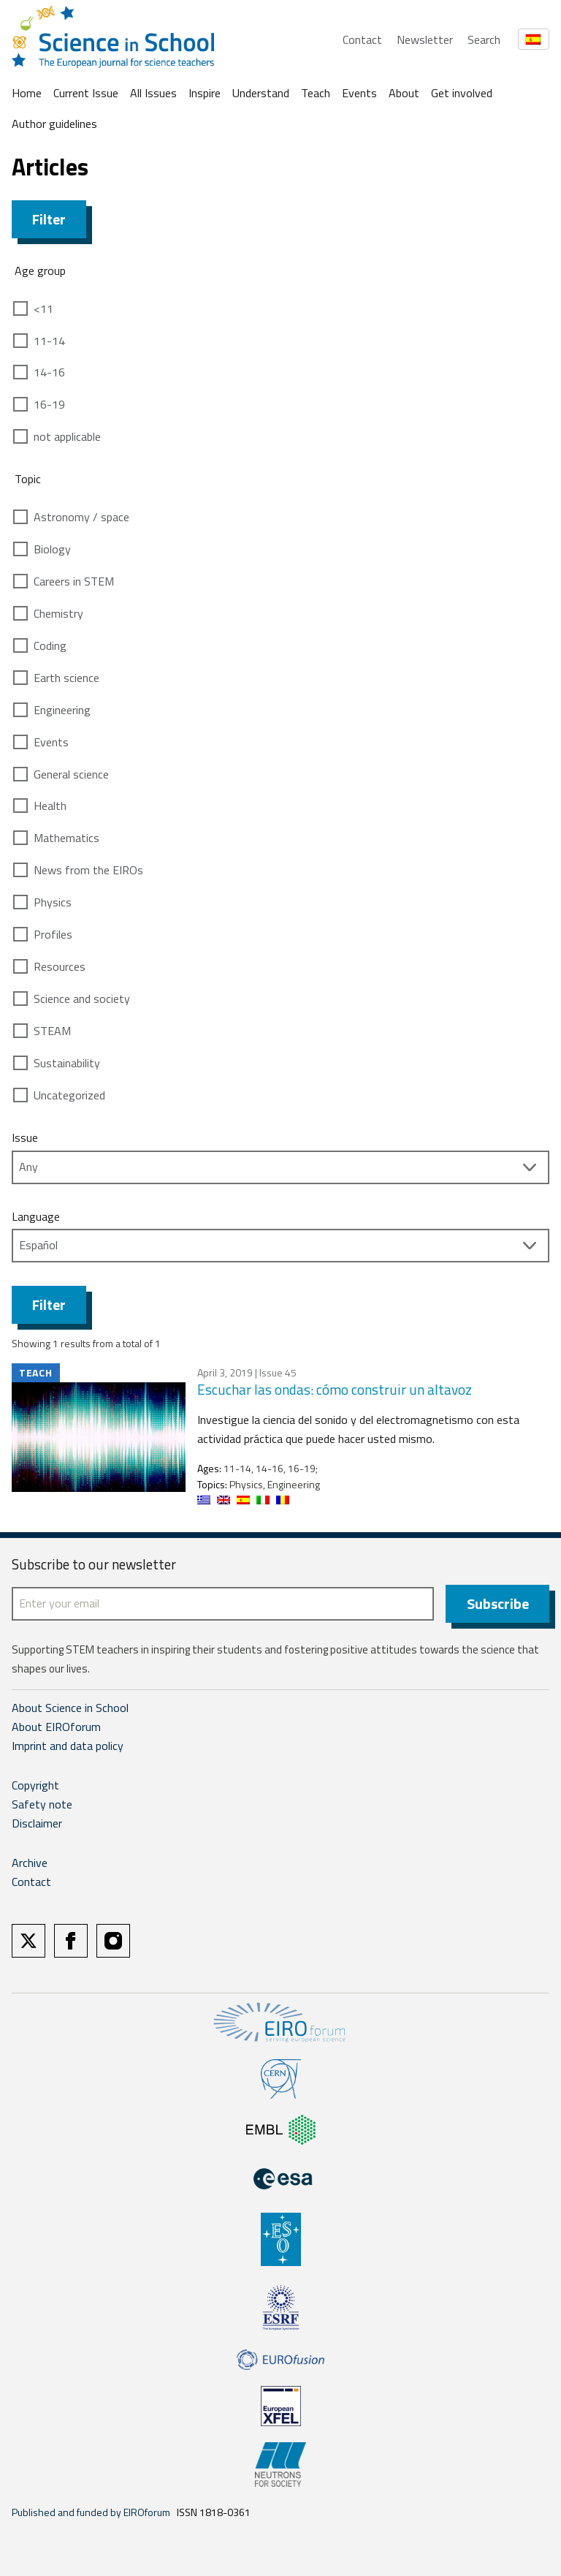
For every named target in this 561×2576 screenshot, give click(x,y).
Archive (29, 1862)
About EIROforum (56, 1726)
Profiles (53, 934)
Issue (25, 1137)
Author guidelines (54, 123)
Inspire (204, 93)
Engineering (62, 710)
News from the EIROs (88, 870)
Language (36, 1216)
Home (27, 93)
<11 (43, 308)
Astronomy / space (81, 517)
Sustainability (67, 1063)
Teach (315, 93)
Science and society (82, 998)
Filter (49, 219)
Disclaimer (37, 1823)
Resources (59, 966)
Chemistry (58, 613)
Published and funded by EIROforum (91, 2512)
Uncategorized (69, 1095)
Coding (50, 645)
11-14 (49, 340)
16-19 (49, 404)
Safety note (42, 1804)
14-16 (49, 372)
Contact (362, 39)
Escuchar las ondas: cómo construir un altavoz (334, 1389)
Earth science (66, 677)
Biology (52, 549)
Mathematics (66, 837)
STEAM (52, 1030)
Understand (260, 93)
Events (359, 93)
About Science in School (70, 1707)
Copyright (35, 1785)
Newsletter (425, 39)
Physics (53, 902)
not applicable (67, 436)
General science (71, 774)
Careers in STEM (74, 581)
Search (484, 39)
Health (50, 805)
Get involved (461, 93)
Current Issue (85, 93)
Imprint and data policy (67, 1745)
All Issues (153, 93)
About (404, 93)
